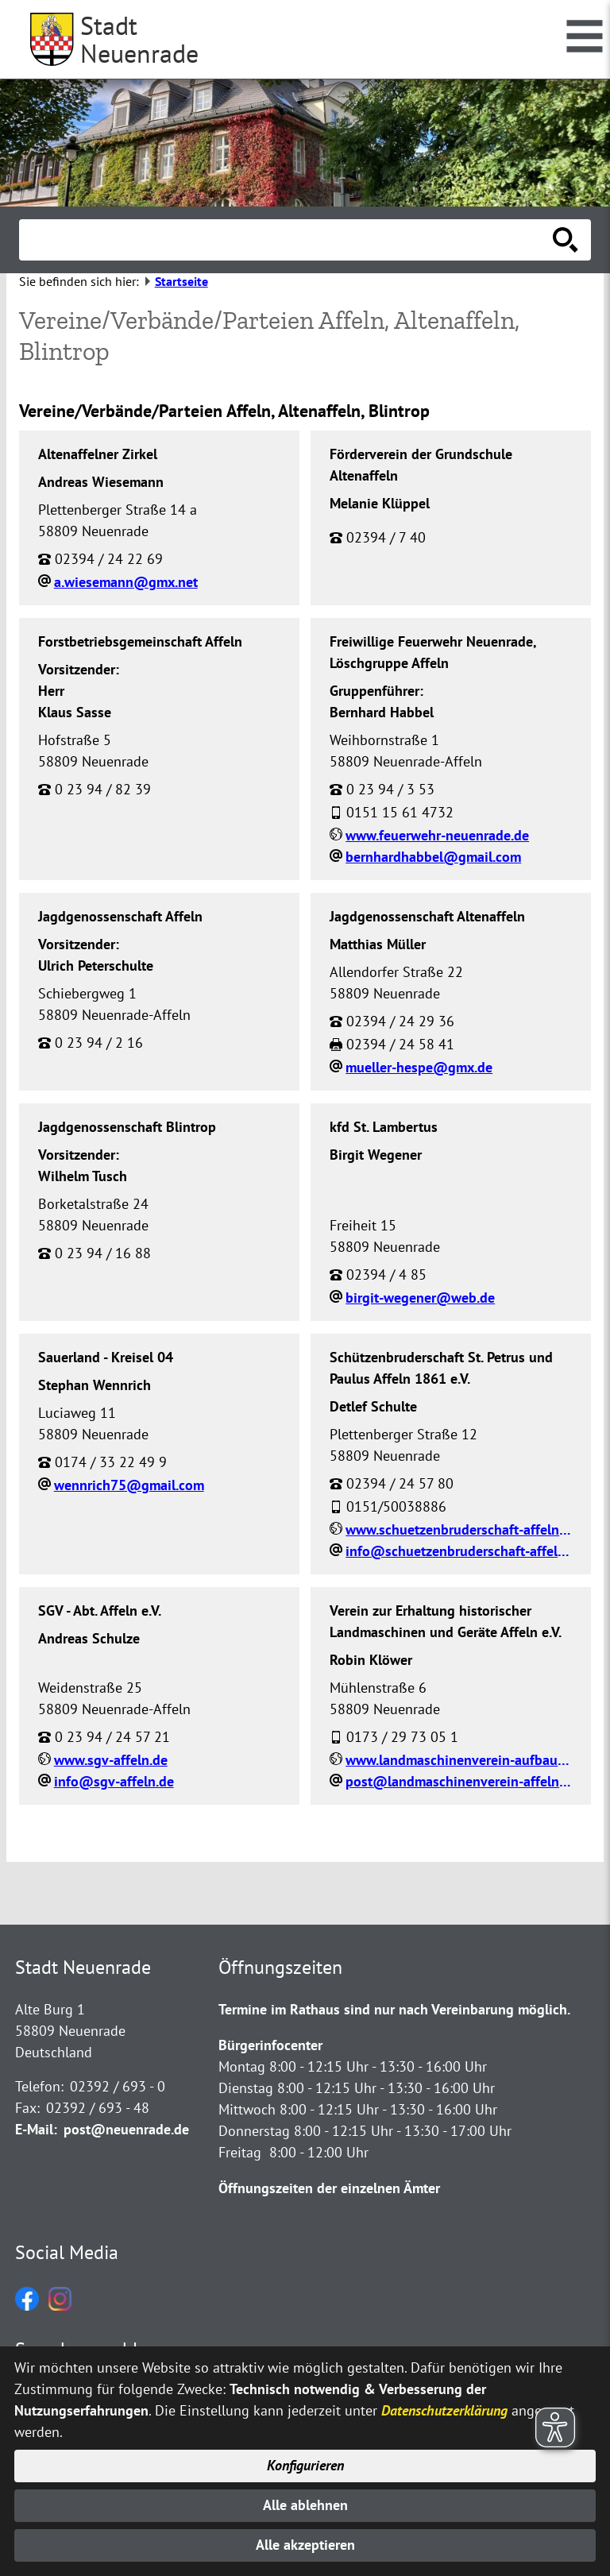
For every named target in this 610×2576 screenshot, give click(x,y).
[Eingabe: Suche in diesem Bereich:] (287, 239)
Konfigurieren (305, 2465)
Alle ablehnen (305, 2505)
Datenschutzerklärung (444, 2409)
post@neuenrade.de (126, 2129)
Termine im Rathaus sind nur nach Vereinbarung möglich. (394, 2009)
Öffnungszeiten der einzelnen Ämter (329, 2188)
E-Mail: (36, 2129)
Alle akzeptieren (305, 2545)
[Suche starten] (565, 240)
